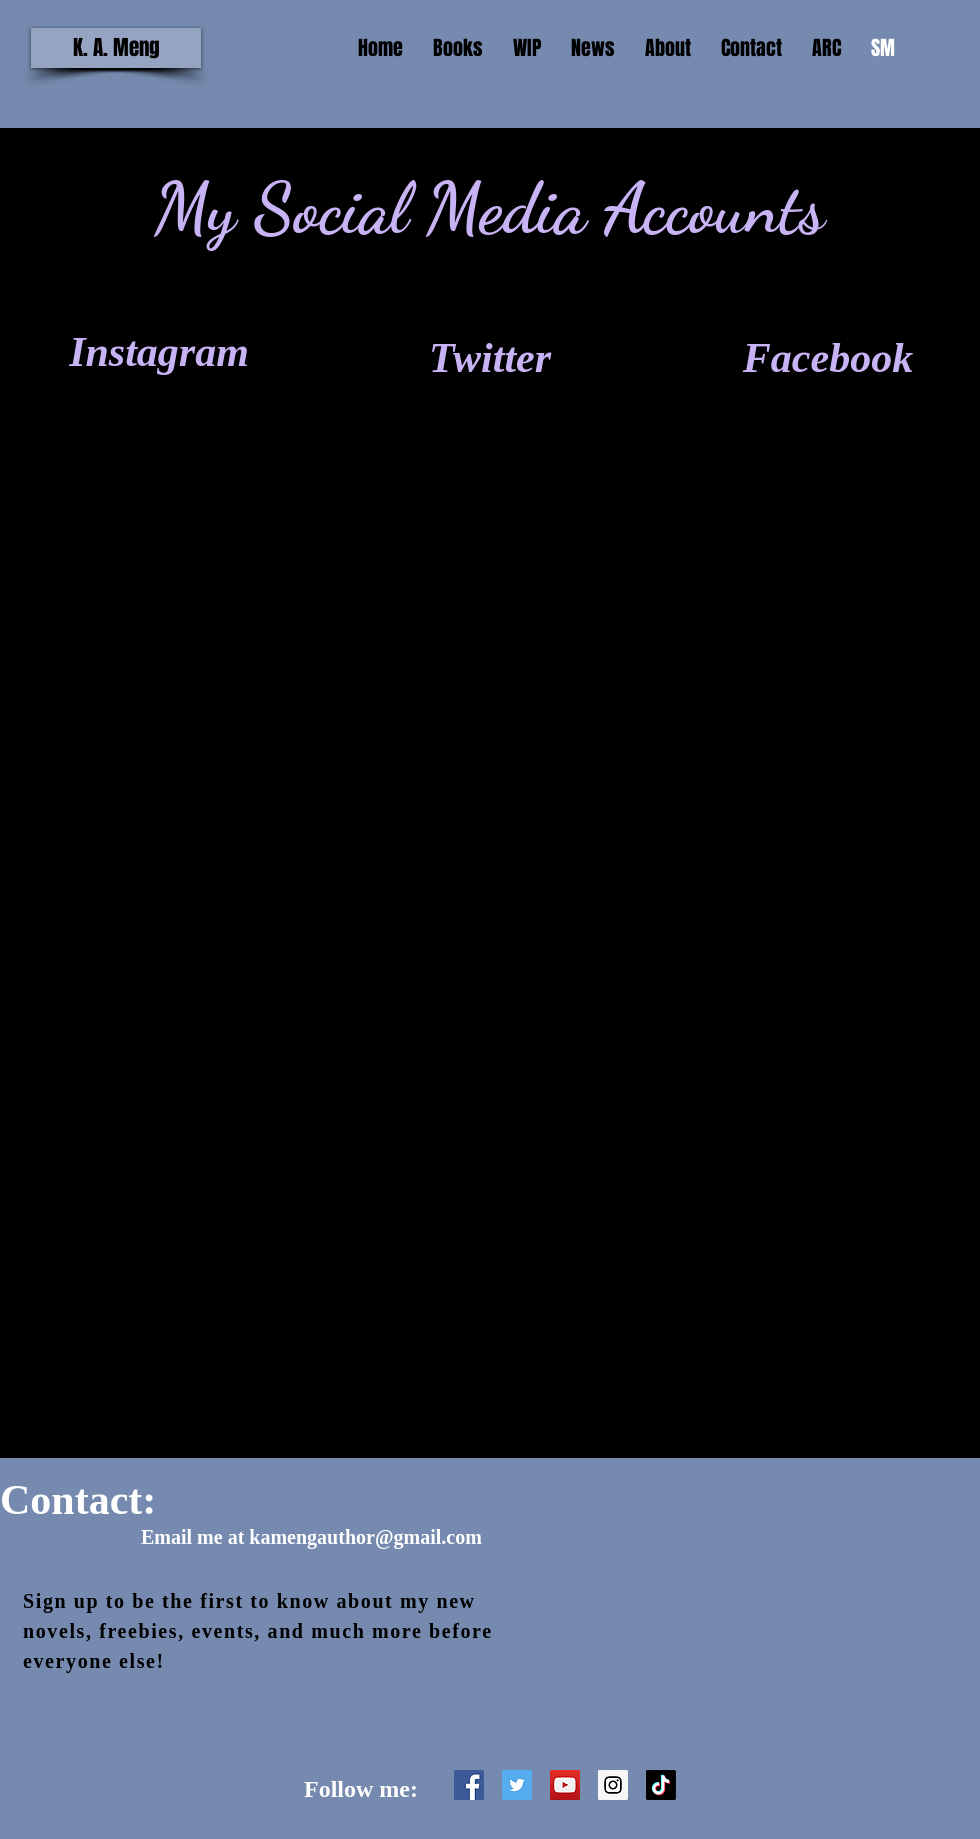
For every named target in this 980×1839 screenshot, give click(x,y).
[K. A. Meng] (116, 48)
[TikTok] (661, 1785)
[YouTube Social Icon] (565, 1785)
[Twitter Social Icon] (517, 1785)
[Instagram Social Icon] (613, 1785)
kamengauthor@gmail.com (365, 1537)
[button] (941, 47)
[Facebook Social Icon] (469, 1785)
